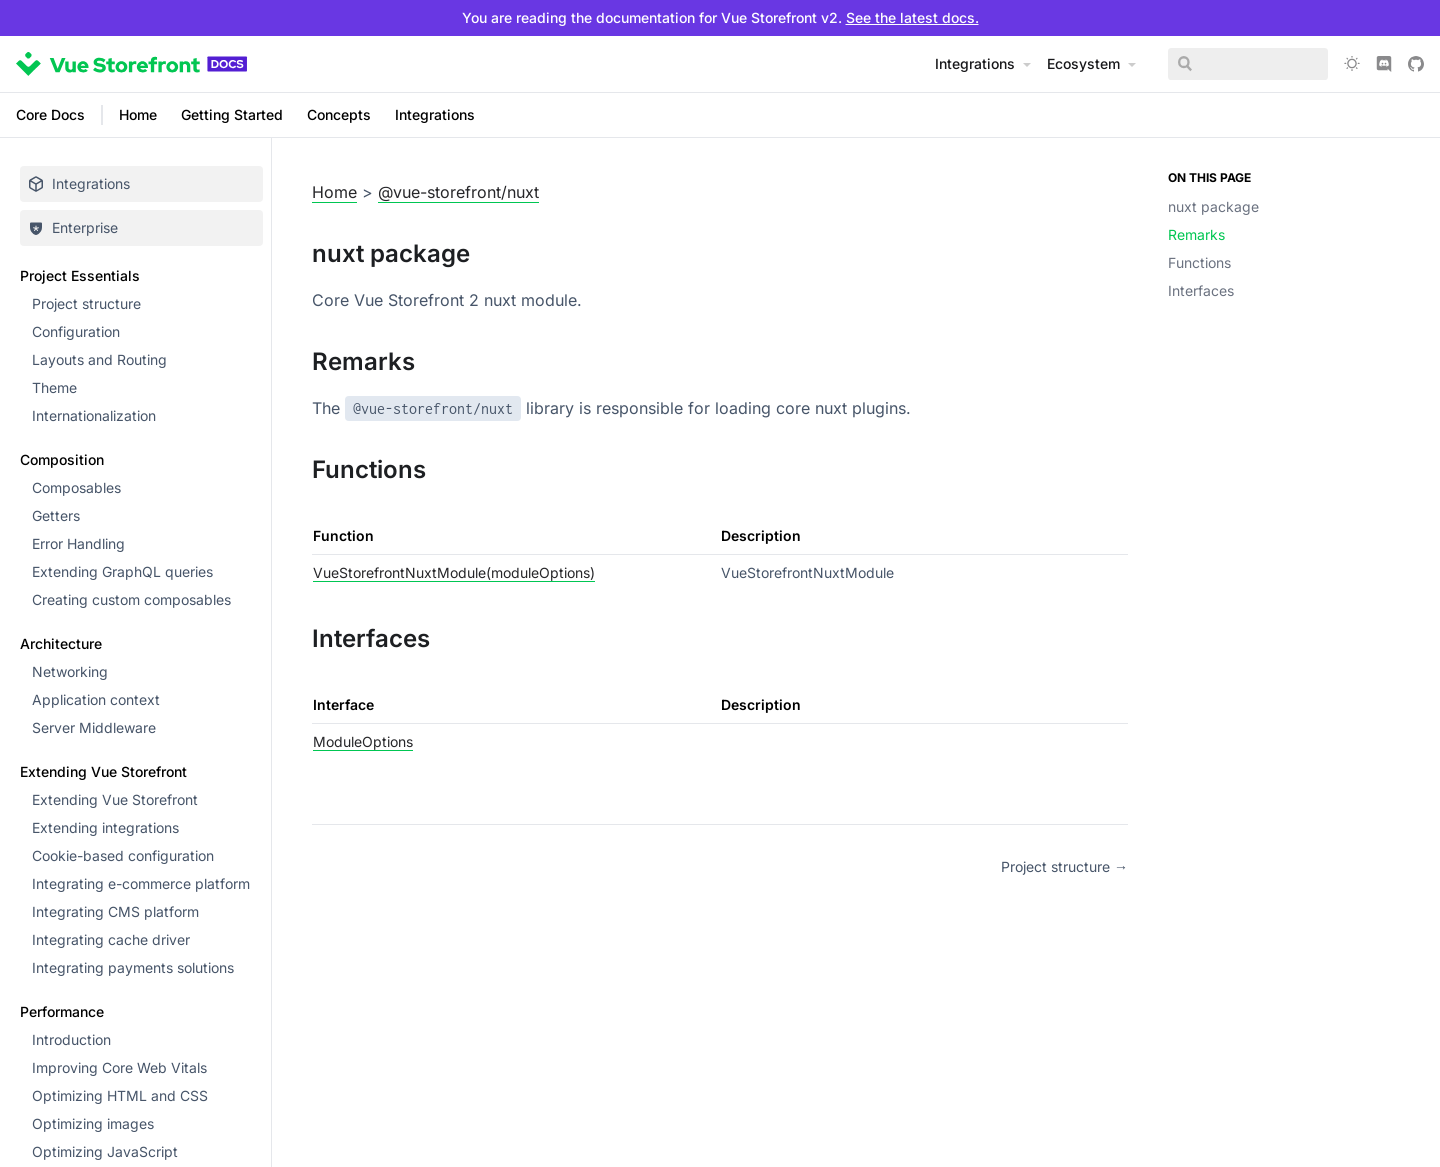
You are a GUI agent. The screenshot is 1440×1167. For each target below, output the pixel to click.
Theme (54, 387)
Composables (76, 487)
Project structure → (1064, 866)
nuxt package (1213, 206)
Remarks (1196, 234)
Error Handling (78, 543)
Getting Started (232, 114)
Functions (1199, 262)
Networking (70, 671)
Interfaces (1201, 290)
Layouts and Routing (99, 359)
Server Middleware (94, 727)
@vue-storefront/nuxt (458, 192)
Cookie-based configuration (123, 855)
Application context (96, 699)
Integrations (435, 114)
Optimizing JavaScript (105, 1151)
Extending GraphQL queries (122, 571)
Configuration (76, 331)
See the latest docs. (912, 17)
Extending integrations (105, 827)
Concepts (339, 114)
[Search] (1248, 64)
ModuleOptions (363, 741)
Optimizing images (93, 1123)
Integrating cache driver (111, 939)
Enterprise (73, 227)
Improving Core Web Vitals (119, 1067)
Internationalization (94, 415)
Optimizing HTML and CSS (120, 1095)
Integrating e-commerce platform (141, 883)
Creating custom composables (131, 599)
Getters (56, 515)
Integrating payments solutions (133, 967)
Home (138, 114)
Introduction (71, 1039)
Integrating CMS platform (115, 911)
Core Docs (50, 114)
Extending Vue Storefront (115, 799)
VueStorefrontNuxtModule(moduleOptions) (454, 572)
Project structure (86, 303)
